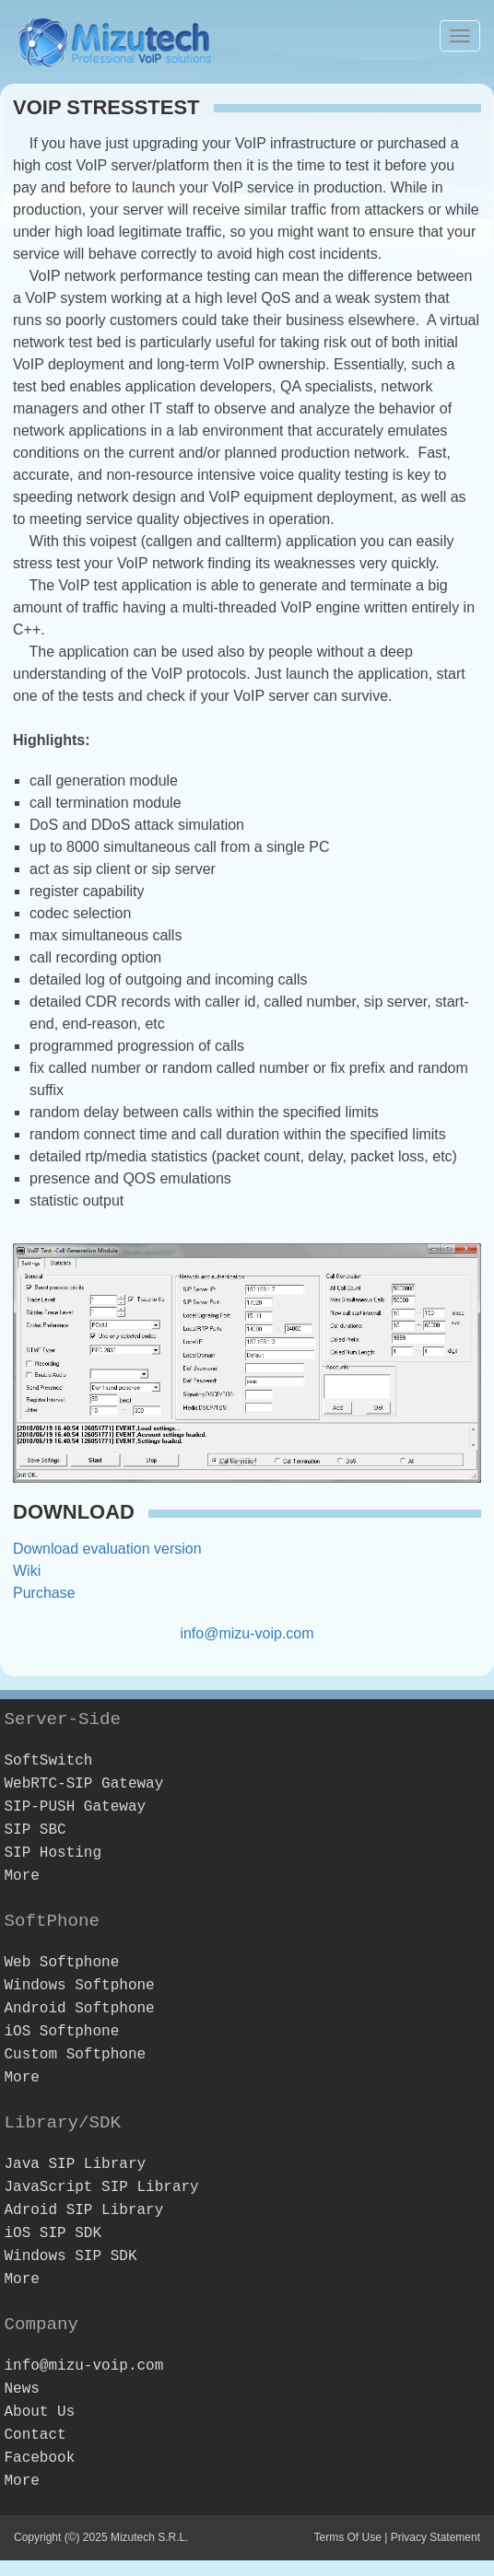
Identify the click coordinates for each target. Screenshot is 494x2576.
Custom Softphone (75, 2054)
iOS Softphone (61, 2031)
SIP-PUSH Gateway (75, 1807)
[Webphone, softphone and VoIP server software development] (115, 40)
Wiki (27, 1571)
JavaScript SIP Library (101, 2187)
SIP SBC (34, 1830)
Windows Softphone (79, 1985)
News (21, 2389)
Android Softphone (79, 2008)
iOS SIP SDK (52, 2233)
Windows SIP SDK (70, 2256)
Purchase (44, 1593)
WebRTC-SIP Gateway (83, 1784)
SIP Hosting (52, 1853)
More (21, 1876)
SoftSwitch (48, 1761)
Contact (34, 2435)
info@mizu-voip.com (246, 1633)
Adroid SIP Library (83, 2210)
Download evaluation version (107, 1548)
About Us (39, 2412)
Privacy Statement (435, 2537)
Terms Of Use (347, 2537)
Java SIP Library (75, 2164)
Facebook (39, 2458)
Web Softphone (61, 1962)
